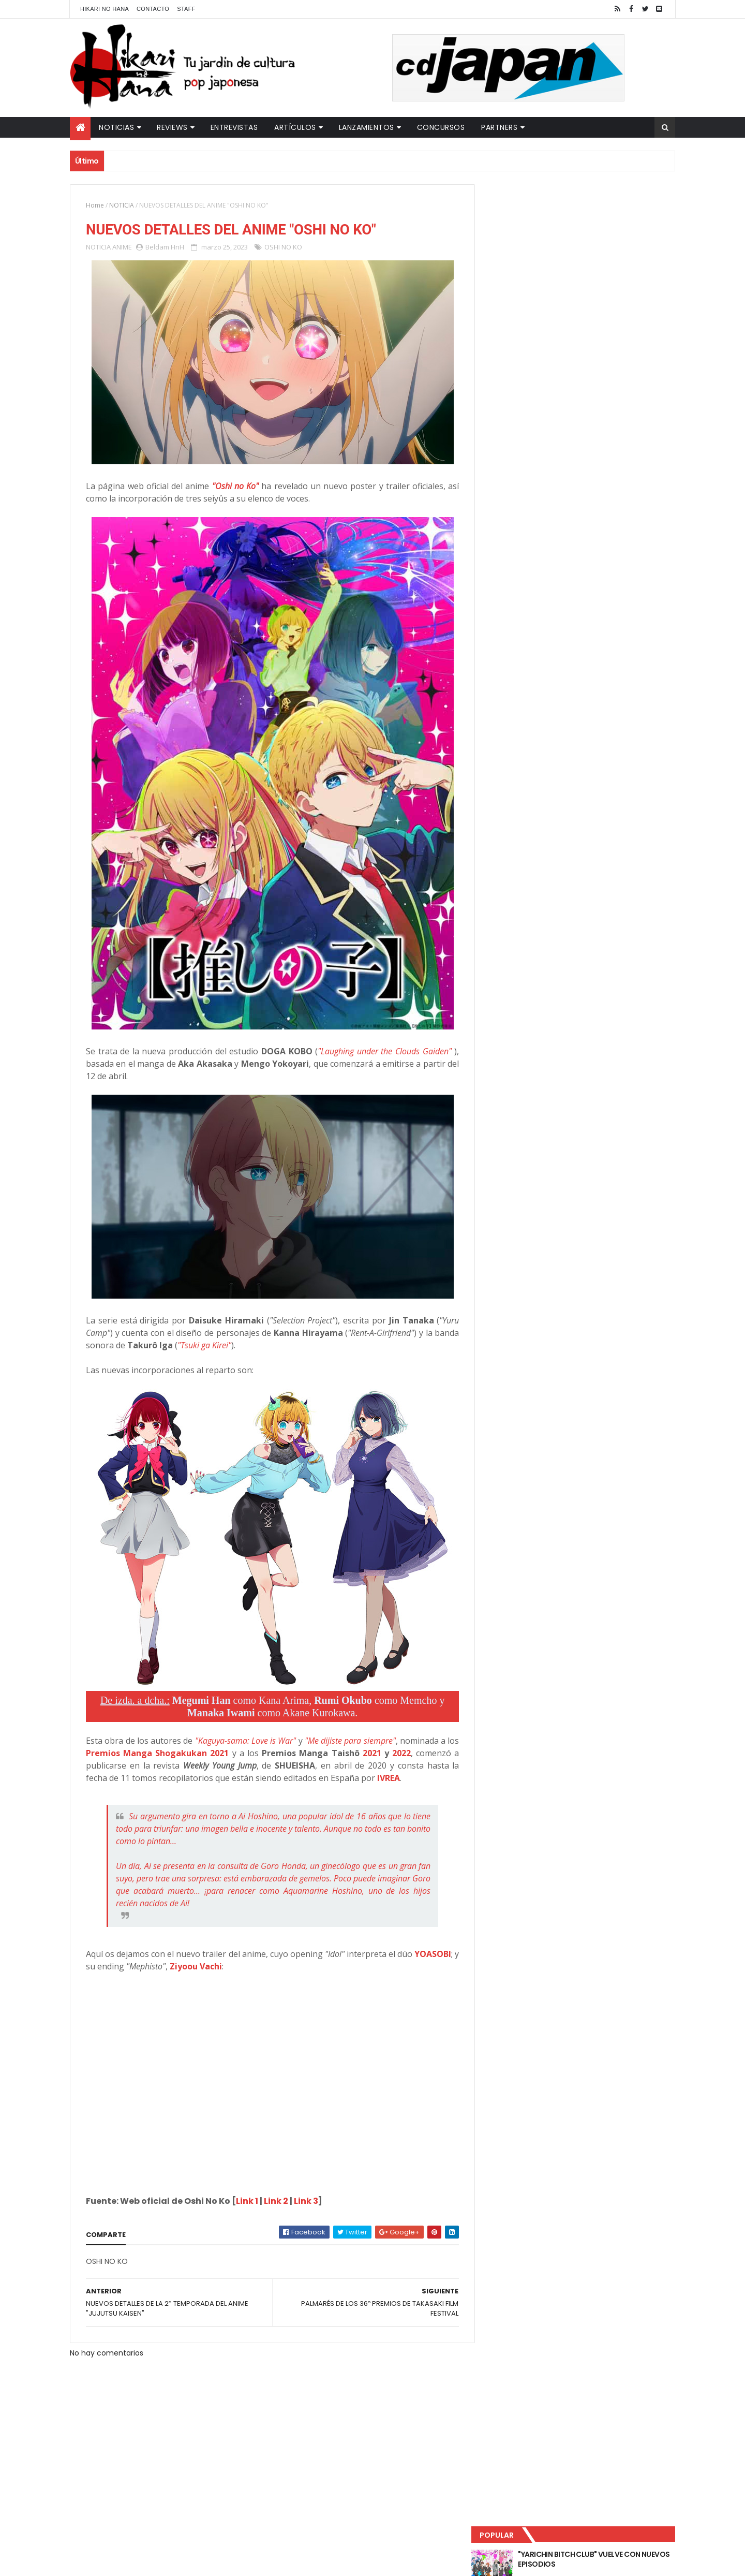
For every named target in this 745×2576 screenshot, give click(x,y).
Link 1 (247, 2201)
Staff (186, 9)
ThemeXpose (252, 2561)
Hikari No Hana (104, 9)
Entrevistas (234, 127)
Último (534, 342)
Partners (499, 127)
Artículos (295, 127)
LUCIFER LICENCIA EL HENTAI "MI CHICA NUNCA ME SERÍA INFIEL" (598, 259)
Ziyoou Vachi (242, 1967)
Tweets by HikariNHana (528, 403)
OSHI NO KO (283, 247)
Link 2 (276, 2201)
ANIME (122, 247)
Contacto (153, 9)
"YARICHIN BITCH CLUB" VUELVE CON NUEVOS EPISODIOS (595, 217)
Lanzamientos (366, 127)
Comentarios (628, 342)
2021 (375, 1753)
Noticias (116, 127)
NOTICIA (121, 205)
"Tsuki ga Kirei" (231, 1345)
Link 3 (306, 2201)
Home (95, 205)
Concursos (441, 127)
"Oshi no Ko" (232, 486)
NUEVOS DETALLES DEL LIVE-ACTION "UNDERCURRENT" (594, 301)
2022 (402, 1753)
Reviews (172, 127)
